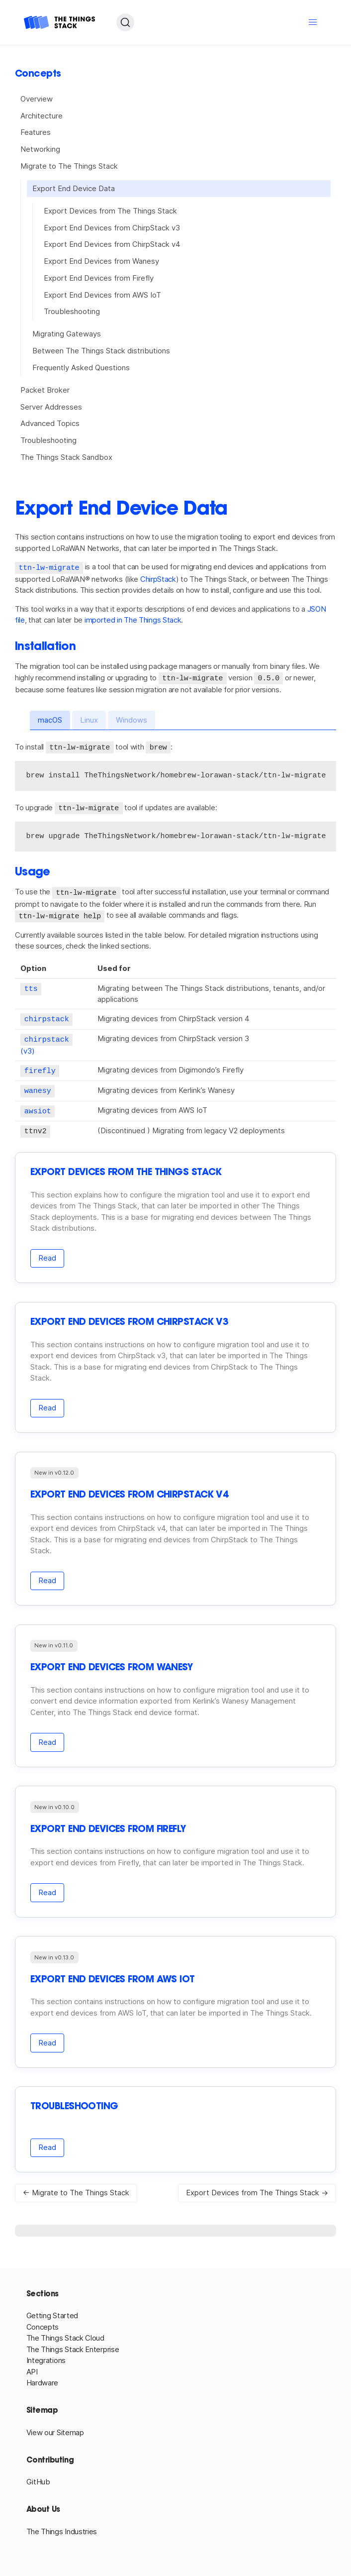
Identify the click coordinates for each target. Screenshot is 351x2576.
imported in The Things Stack (133, 619)
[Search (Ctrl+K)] (125, 22)
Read (47, 1252)
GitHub (38, 2475)
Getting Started (52, 2309)
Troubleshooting (72, 311)
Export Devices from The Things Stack (110, 210)
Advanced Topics (50, 423)
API (32, 2365)
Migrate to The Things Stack (69, 166)
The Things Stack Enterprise (72, 2343)
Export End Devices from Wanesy (101, 261)
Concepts (42, 2321)
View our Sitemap (55, 2426)
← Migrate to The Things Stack (76, 2186)
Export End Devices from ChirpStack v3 (112, 227)
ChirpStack (158, 578)
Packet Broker (45, 390)
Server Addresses (51, 407)
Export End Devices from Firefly (99, 278)
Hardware (42, 2376)
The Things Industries (61, 2525)
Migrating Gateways (66, 333)
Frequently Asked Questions (81, 367)
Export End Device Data (73, 188)
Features (35, 132)
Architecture (41, 115)
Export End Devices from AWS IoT (102, 295)
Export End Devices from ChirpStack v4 (112, 244)
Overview (36, 99)
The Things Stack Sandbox (66, 457)
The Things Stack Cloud (65, 2332)
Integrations (46, 2354)
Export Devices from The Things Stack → (257, 2186)
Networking (40, 149)
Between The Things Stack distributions (101, 350)
